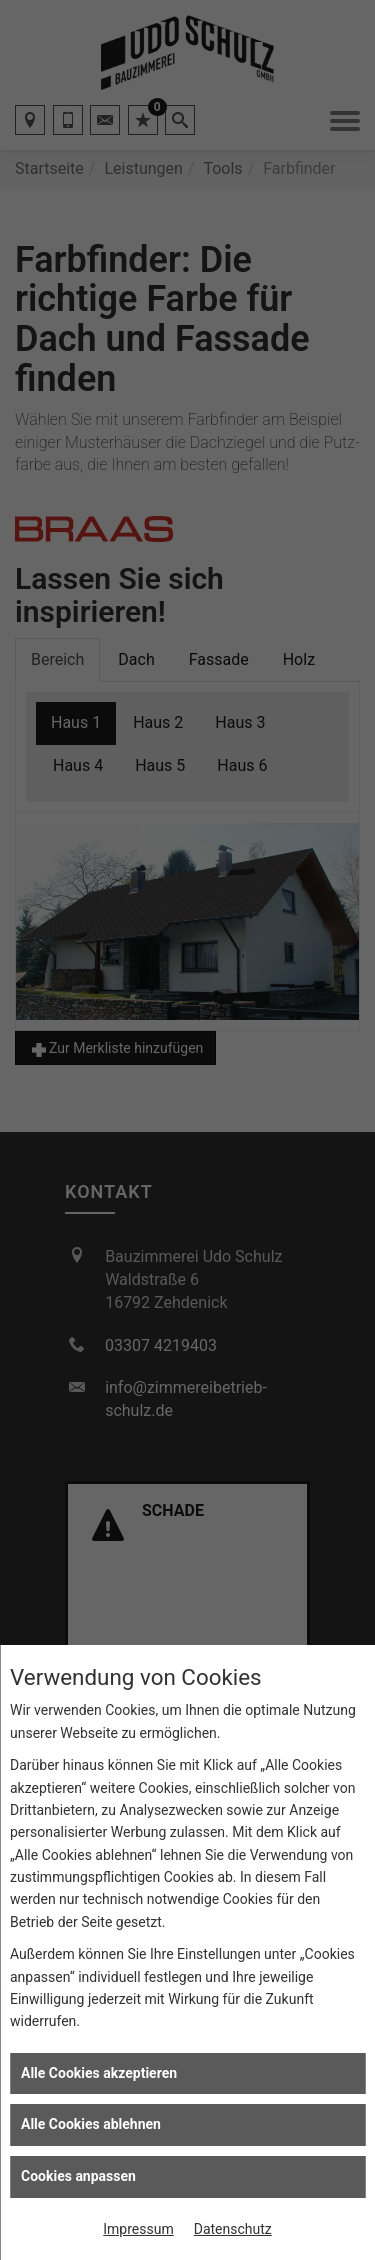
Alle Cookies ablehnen (91, 2124)
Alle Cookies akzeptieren (99, 2073)
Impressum (138, 2229)
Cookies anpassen (78, 2176)
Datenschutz (233, 2229)
